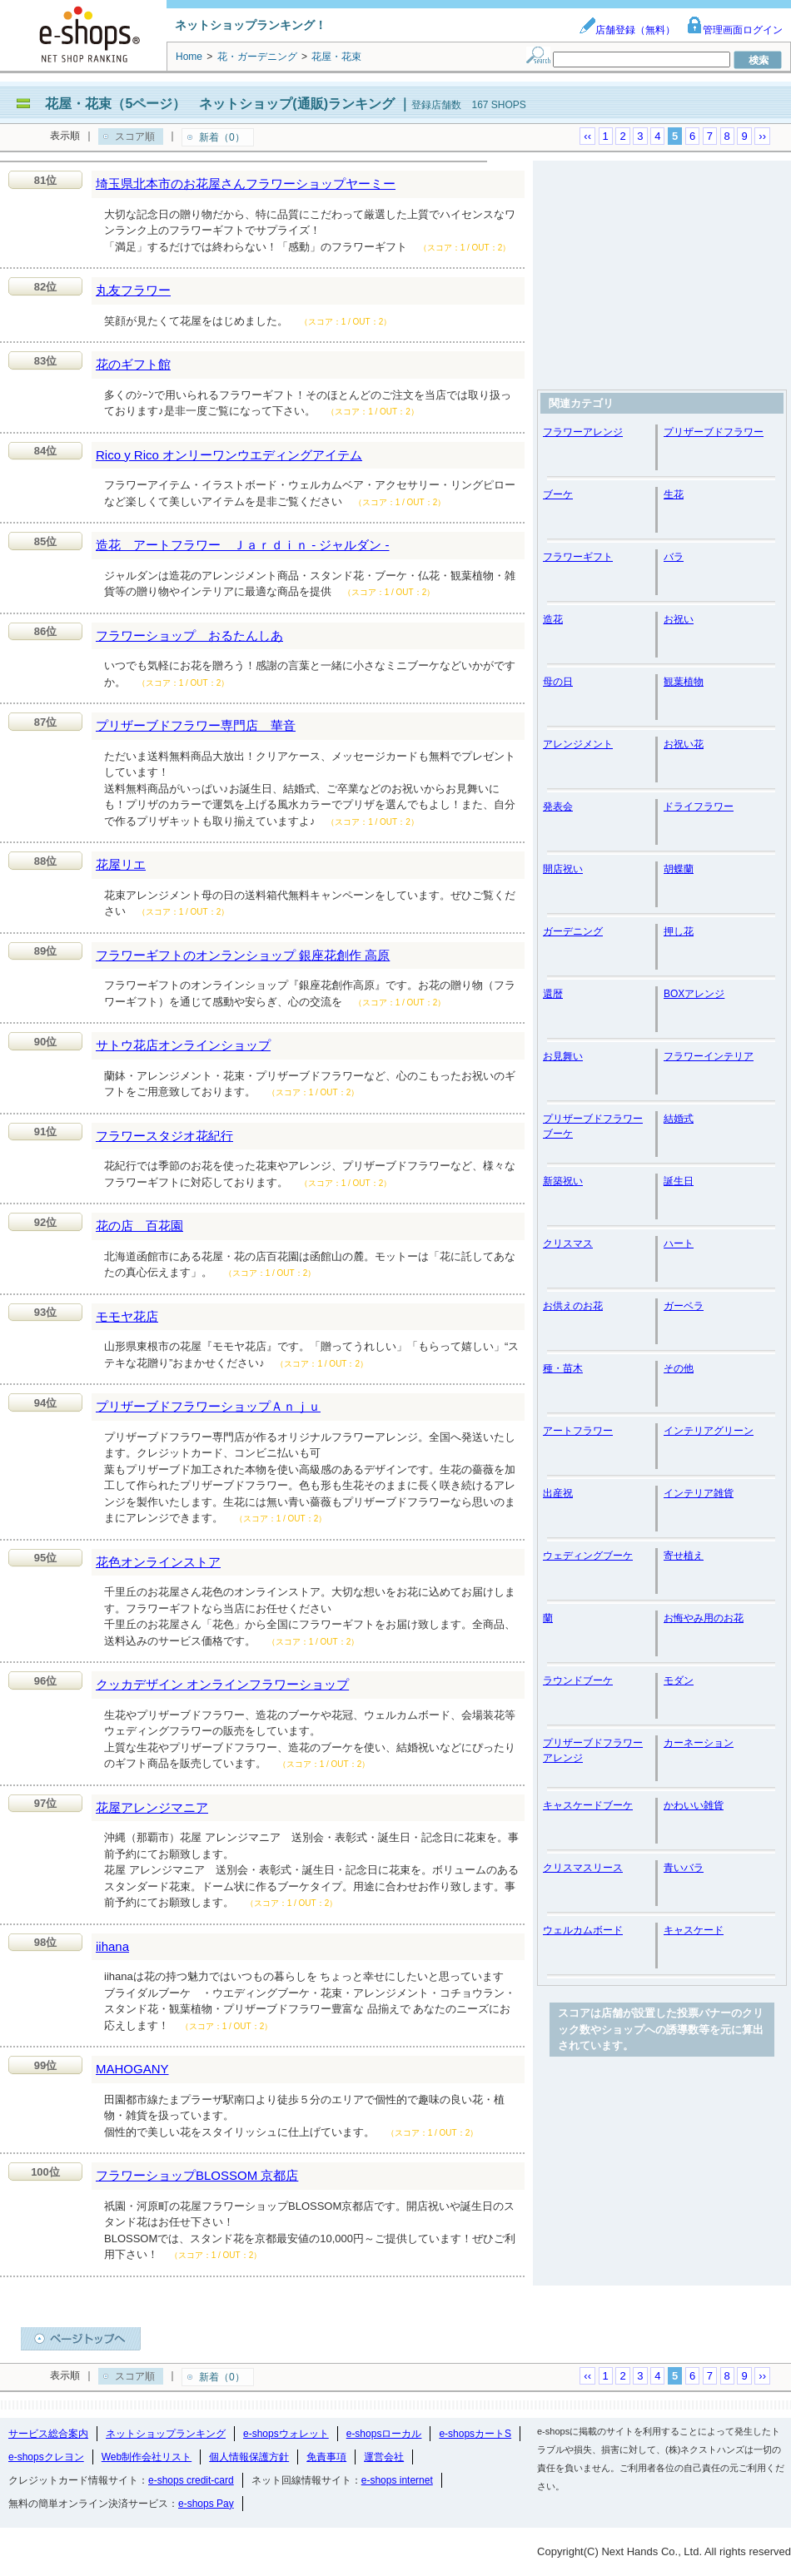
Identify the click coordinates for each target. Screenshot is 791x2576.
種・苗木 (563, 1368)
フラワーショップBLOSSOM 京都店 (197, 2175)
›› (762, 136)
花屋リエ (121, 864)
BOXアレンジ (694, 994)
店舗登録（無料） (627, 30)
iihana (112, 1946)
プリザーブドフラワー (714, 432)
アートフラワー (578, 1431)
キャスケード (694, 1930)
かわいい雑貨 (694, 1805)
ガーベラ (684, 1306)
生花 (674, 494)
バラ (674, 557)
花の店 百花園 (139, 1226)
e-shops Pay (206, 2503)
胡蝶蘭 (679, 869)
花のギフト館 (133, 364)
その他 (679, 1368)
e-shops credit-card (191, 2480)
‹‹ (587, 136)
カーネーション (699, 1743)
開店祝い (563, 869)
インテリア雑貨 (699, 1493)
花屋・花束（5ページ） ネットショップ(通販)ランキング (220, 104)
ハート (679, 1243)
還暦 (553, 994)
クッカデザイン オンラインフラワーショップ (222, 1684)
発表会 (558, 806)
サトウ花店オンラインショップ (183, 1045)
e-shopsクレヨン (46, 2457)
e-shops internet (397, 2480)
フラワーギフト (578, 557)
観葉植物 (684, 681)
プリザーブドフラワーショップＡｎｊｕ (208, 1406)
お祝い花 (684, 744)
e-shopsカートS (475, 2434)
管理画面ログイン (734, 30)
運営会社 (384, 2457)
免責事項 (326, 2457)
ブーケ (558, 494)
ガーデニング (573, 931)
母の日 (558, 681)
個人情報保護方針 (249, 2457)
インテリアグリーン (709, 1431)
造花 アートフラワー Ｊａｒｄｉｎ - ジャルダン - (243, 545)
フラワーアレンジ (583, 432)
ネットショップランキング (166, 2434)
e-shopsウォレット (286, 2434)
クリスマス (568, 1243)
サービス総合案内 (48, 2434)
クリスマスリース (583, 1868)
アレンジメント (578, 744)
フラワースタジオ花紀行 (164, 1136)
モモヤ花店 (127, 1316)
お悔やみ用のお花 (704, 1618)
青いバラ (684, 1868)
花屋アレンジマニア (152, 1807)
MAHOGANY (132, 2069)
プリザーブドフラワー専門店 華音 (196, 725)
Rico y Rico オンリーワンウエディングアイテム (229, 455)
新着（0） (222, 137)
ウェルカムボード (583, 1930)
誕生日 (679, 1181)
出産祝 (558, 1493)
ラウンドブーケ (578, 1680)
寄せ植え (684, 1555)
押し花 (679, 931)
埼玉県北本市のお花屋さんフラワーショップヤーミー (246, 183)
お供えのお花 (573, 1306)
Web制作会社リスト (147, 2457)
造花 (553, 619)
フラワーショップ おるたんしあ (189, 635)
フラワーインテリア (709, 1056)
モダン (679, 1680)
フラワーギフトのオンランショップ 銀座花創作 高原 (243, 955)
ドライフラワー (699, 806)
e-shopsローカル (384, 2434)
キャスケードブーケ (588, 1805)
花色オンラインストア (158, 1562)
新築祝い (563, 1181)
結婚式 (679, 1118)
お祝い (679, 619)
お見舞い (563, 1056)
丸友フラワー (133, 290)
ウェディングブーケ (588, 1555)
